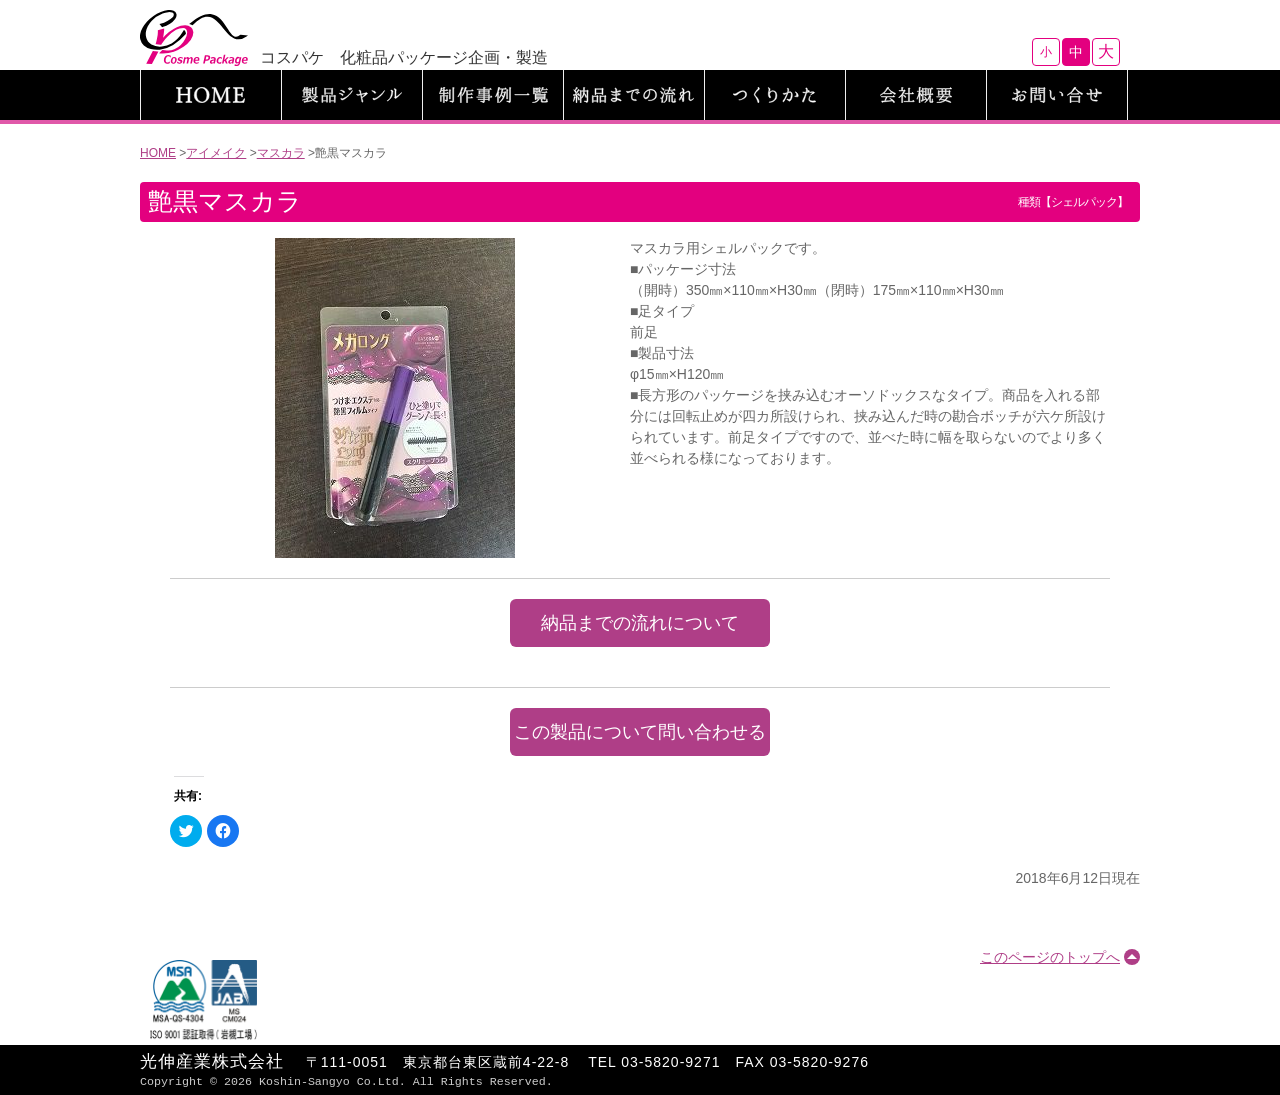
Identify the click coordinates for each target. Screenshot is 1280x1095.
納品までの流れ (634, 95)
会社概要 (916, 95)
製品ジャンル (352, 95)
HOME (211, 95)
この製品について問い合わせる (640, 732)
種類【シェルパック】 (1073, 202)
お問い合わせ (1057, 95)
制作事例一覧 (493, 95)
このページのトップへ (1050, 957)
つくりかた (775, 95)
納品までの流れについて (640, 623)
